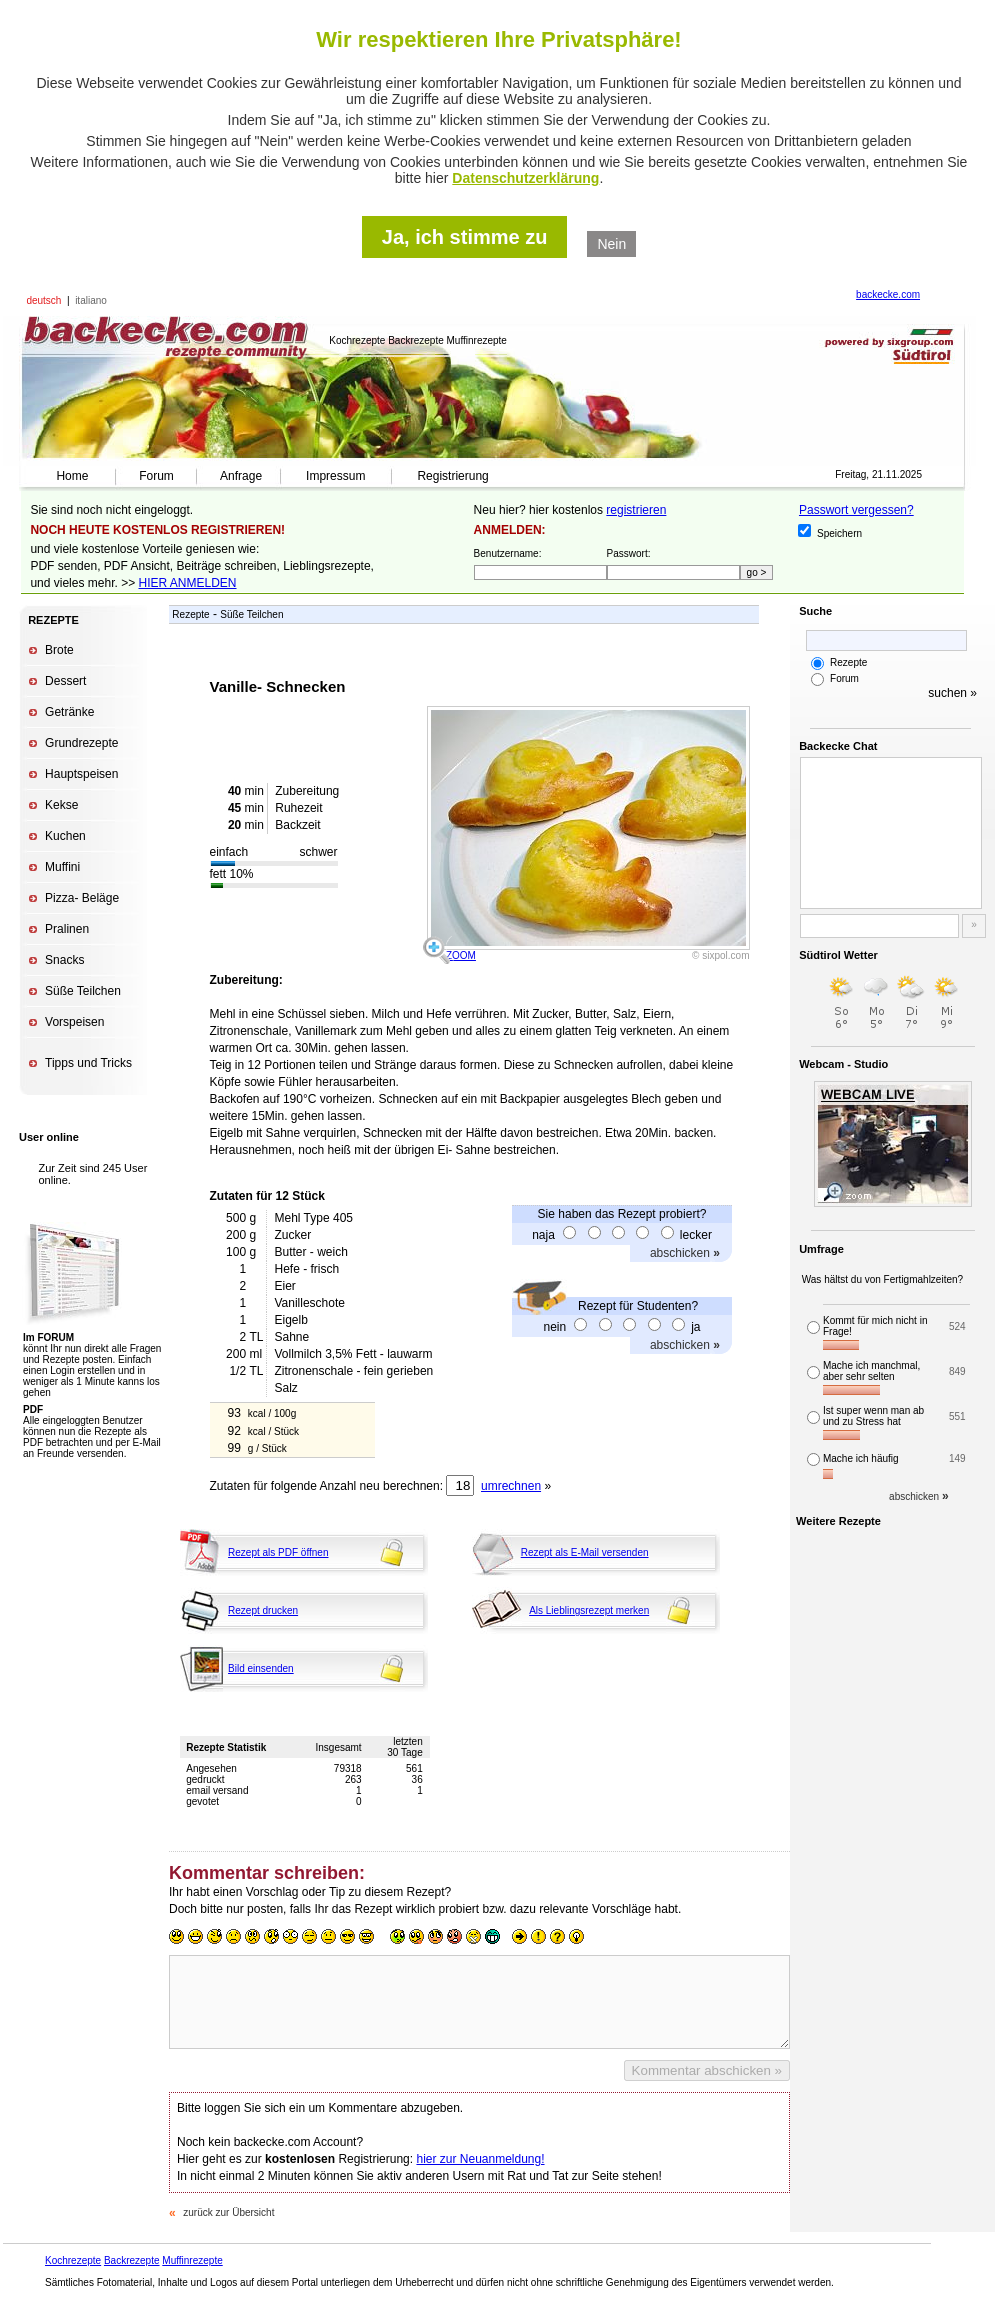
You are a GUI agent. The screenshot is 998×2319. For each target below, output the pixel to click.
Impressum (335, 476)
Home (72, 476)
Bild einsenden (261, 1668)
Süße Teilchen (83, 991)
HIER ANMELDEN (188, 583)
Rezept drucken (263, 1610)
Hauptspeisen (81, 774)
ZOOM (461, 955)
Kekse (61, 805)
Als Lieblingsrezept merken (589, 1610)
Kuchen (65, 836)
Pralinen (67, 929)
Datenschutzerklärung (525, 178)
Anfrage (241, 476)
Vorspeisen (74, 1022)
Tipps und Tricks (88, 1063)
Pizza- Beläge (82, 898)
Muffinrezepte (192, 2260)
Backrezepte (132, 2260)
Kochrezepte (73, 2260)
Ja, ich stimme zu (465, 237)
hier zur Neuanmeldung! (480, 2159)
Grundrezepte (81, 743)
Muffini (62, 867)
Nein (611, 244)
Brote (59, 650)
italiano (91, 300)
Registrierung (452, 476)
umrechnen (511, 1486)
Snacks (64, 960)
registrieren (636, 510)
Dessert (65, 681)
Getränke (69, 712)
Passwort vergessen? (856, 510)
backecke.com (888, 294)
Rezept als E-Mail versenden (585, 1552)
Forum (156, 476)
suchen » (952, 693)
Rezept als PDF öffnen (278, 1552)
